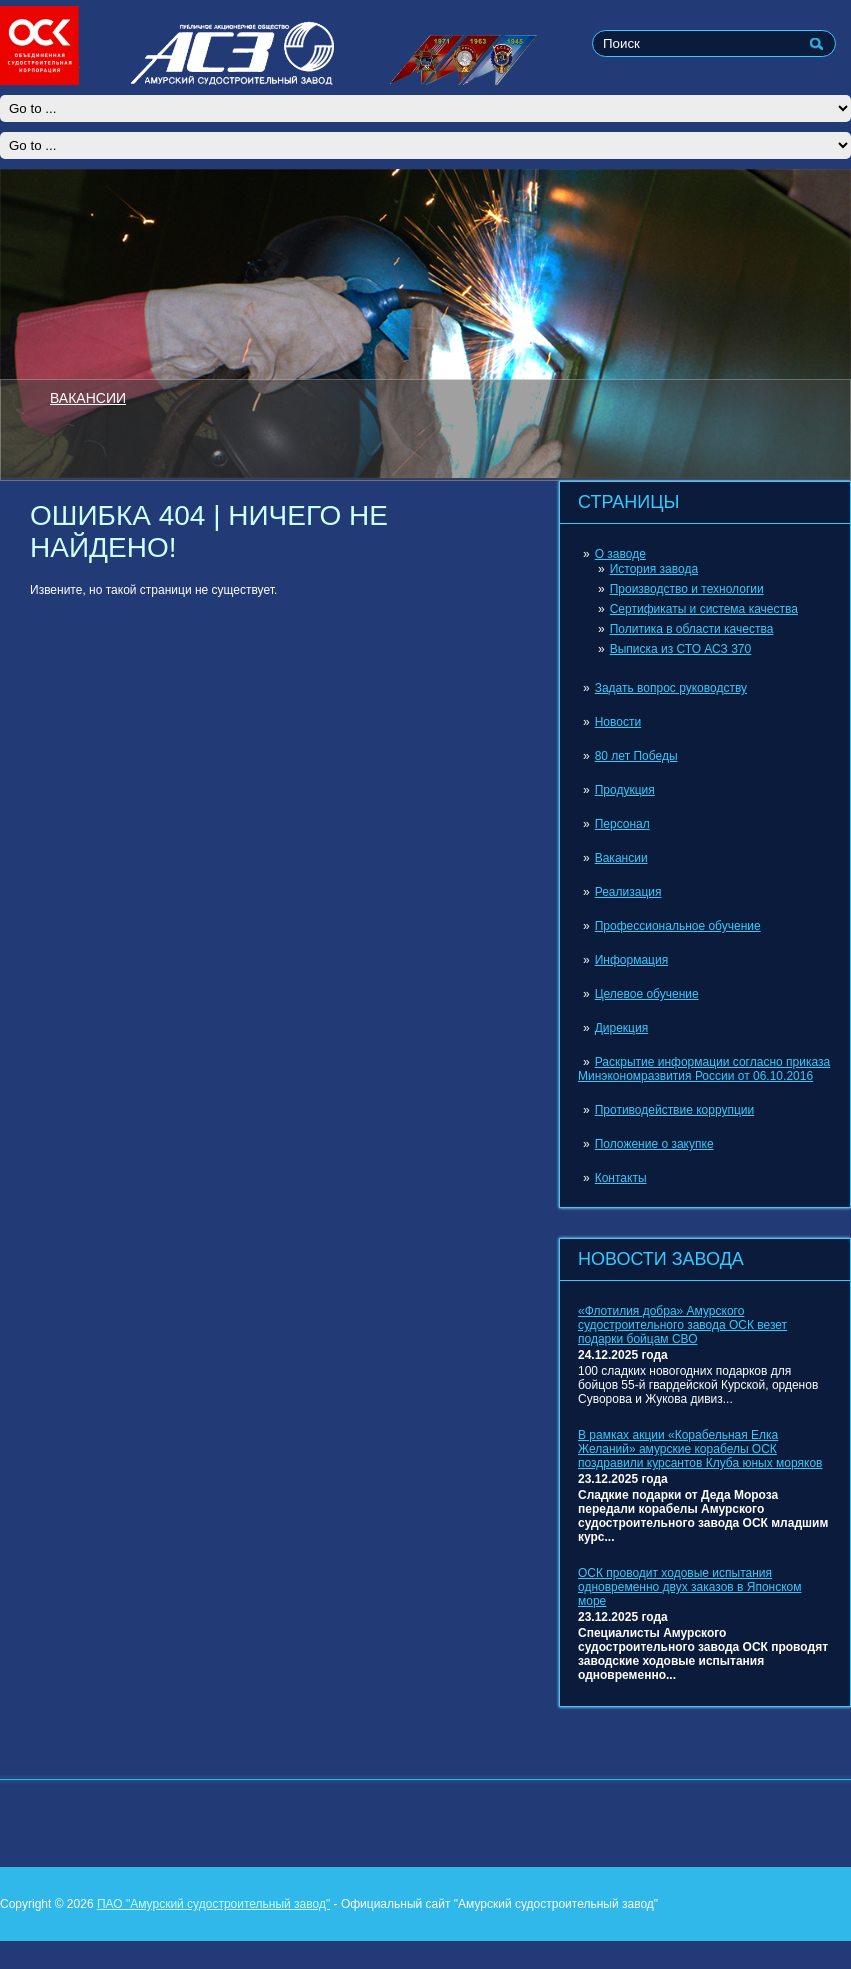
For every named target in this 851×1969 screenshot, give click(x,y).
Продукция (625, 790)
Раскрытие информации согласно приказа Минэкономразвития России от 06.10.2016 (704, 1069)
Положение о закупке (654, 1144)
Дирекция (622, 1028)
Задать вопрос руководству (671, 688)
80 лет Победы (636, 756)
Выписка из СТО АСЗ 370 (681, 649)
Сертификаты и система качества (704, 609)
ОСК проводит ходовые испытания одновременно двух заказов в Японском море (690, 1587)
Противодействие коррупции (675, 1110)
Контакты (621, 1178)
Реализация (628, 892)
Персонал (622, 824)
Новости (618, 722)
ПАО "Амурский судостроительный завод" (213, 1904)
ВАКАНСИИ (88, 397)
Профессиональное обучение (678, 926)
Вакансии (621, 858)
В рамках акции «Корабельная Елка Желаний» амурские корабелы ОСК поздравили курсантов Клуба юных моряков (700, 1449)
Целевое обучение (647, 994)
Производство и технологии (687, 589)
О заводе (620, 554)
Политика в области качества (692, 629)
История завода (654, 569)
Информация (631, 960)
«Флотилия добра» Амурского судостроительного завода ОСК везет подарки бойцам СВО (682, 1325)
